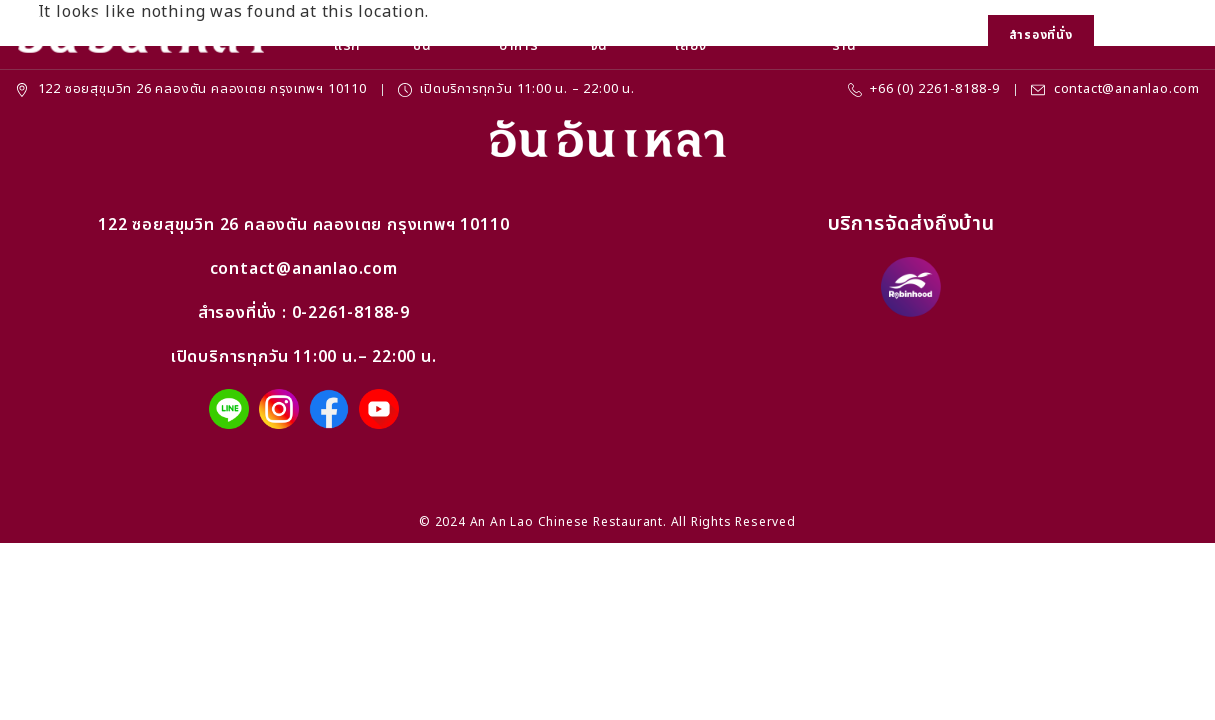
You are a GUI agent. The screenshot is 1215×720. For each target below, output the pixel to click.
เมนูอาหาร (519, 35)
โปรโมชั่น (433, 35)
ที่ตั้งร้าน (845, 35)
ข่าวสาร (777, 31)
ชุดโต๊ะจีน (610, 35)
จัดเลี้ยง (691, 35)
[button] (1121, 35)
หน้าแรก (347, 35)
